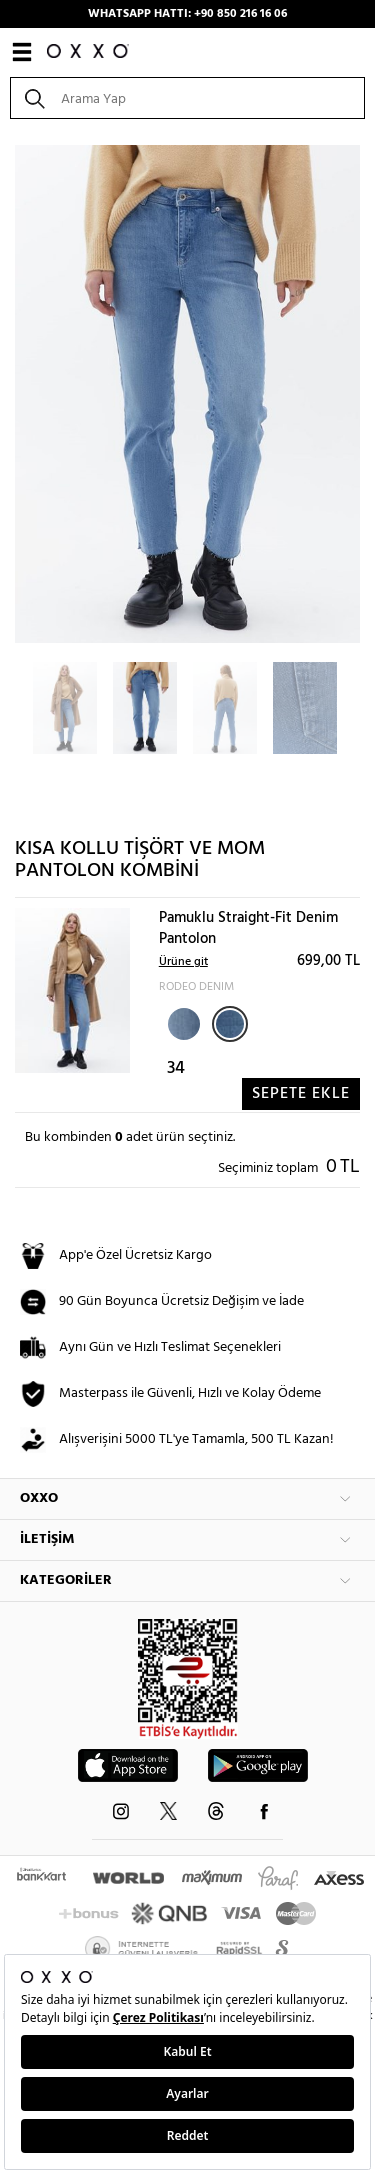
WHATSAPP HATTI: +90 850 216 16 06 (187, 14)
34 (176, 1068)
